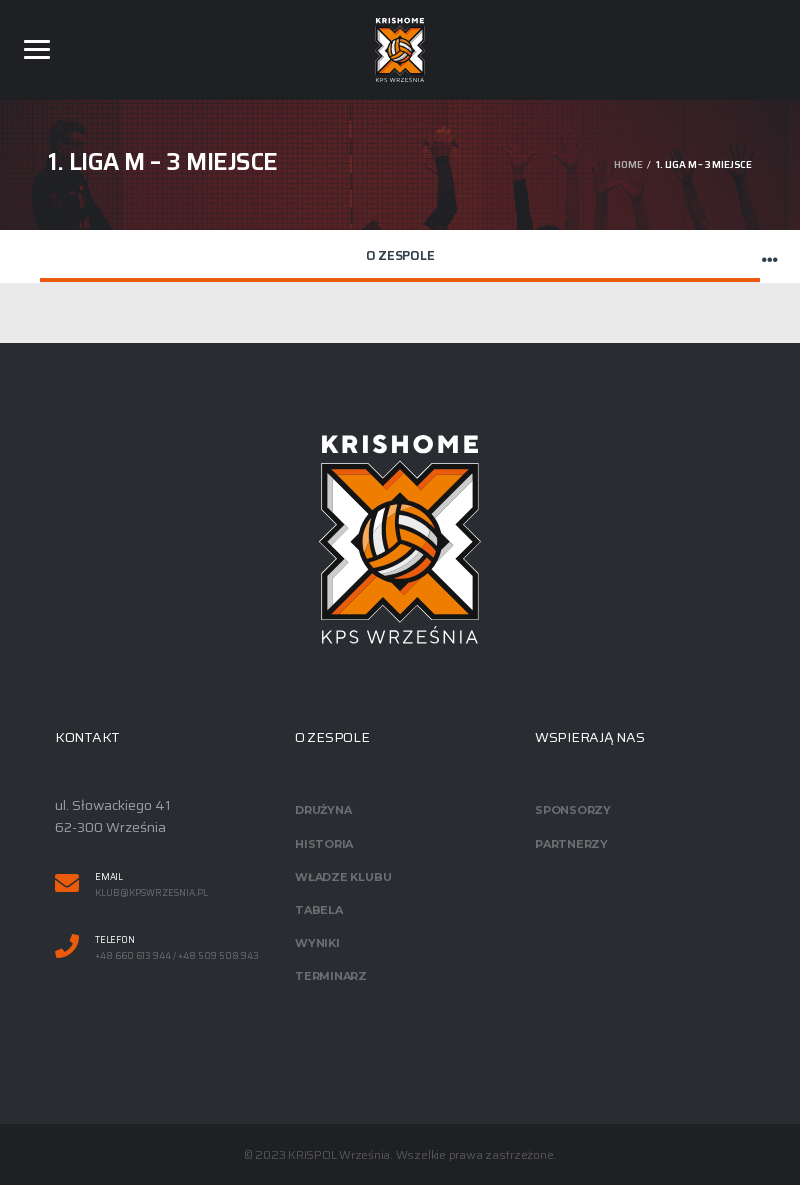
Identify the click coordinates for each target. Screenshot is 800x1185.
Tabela (319, 910)
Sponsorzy (573, 810)
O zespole (400, 255)
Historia (324, 844)
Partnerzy (571, 844)
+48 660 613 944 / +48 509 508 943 (177, 956)
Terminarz (331, 976)
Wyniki (317, 943)
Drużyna (323, 810)
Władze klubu (343, 877)
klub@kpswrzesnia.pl (151, 893)
